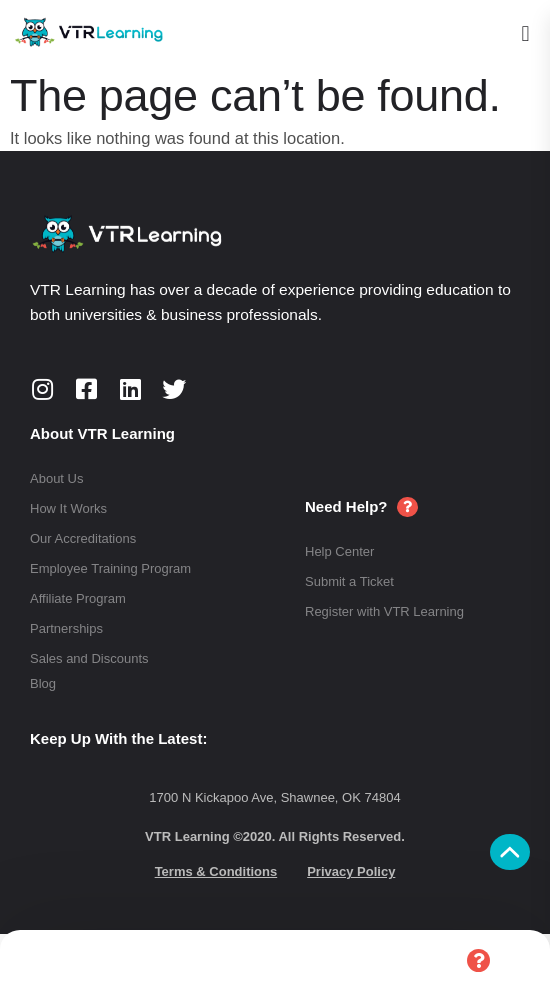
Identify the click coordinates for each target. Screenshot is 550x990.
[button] (525, 33)
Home (73, 960)
